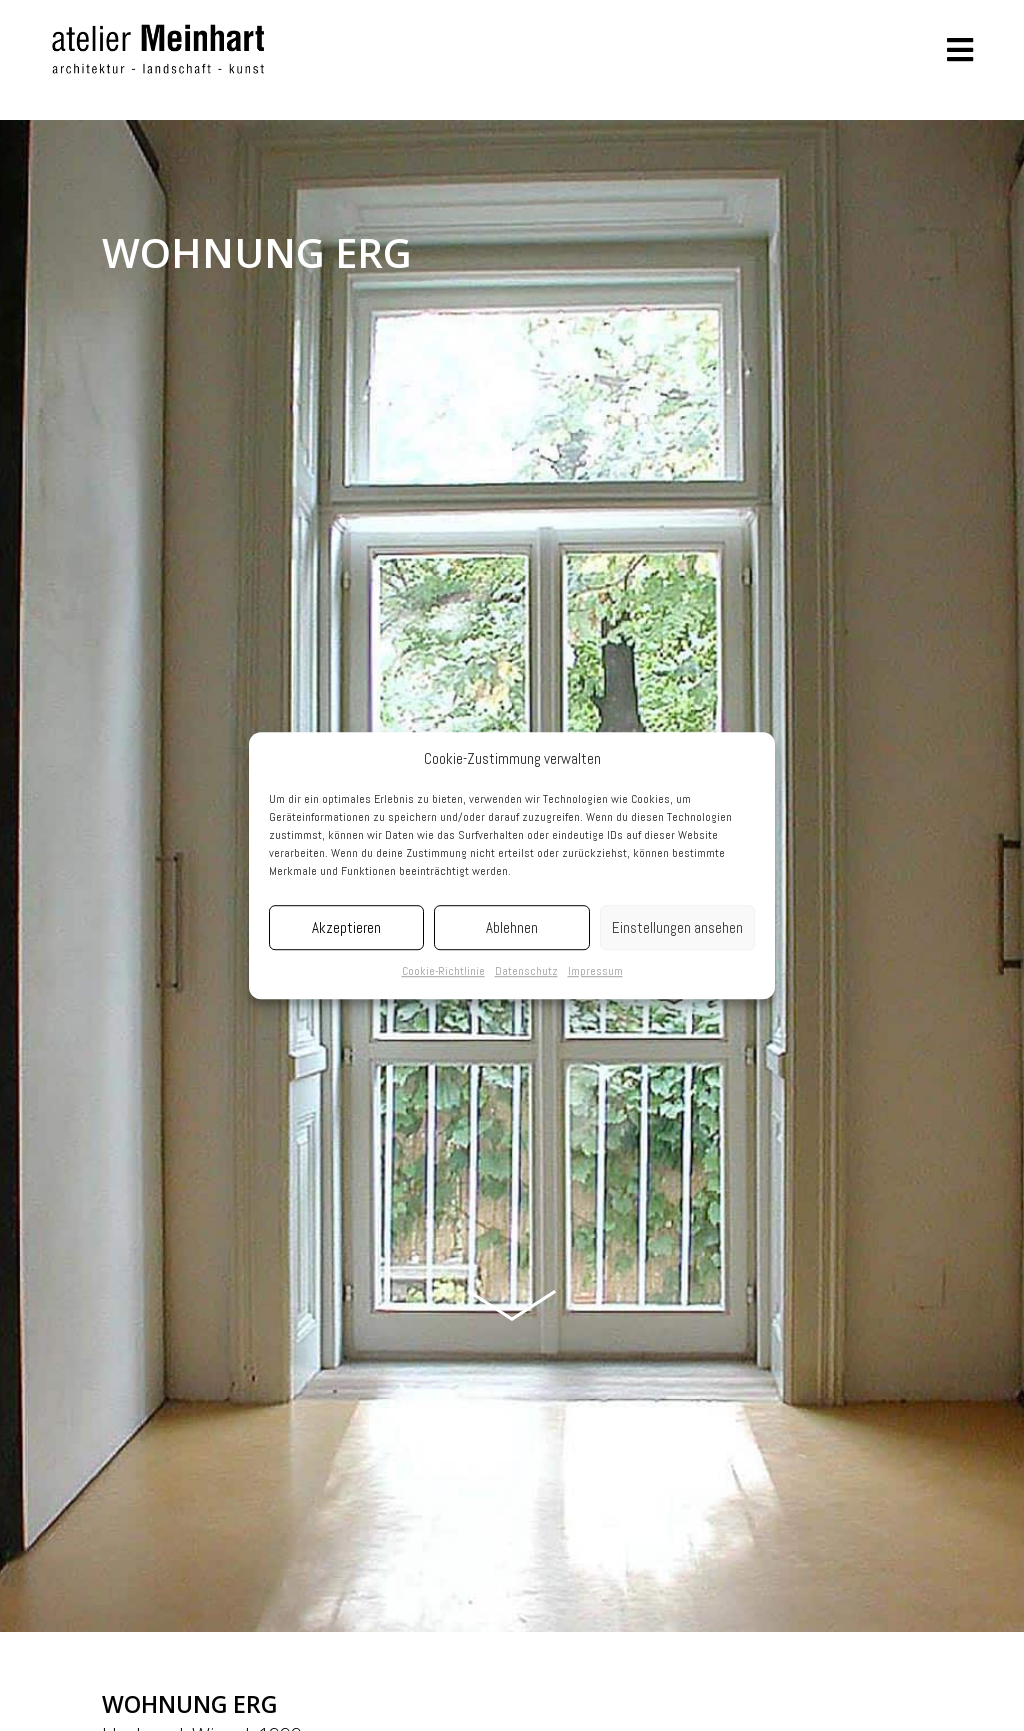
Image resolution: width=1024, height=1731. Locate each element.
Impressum (595, 972)
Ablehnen (512, 927)
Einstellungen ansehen (677, 927)
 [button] (960, 50)
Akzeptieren (346, 927)
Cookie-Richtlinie (443, 972)
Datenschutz (526, 972)
